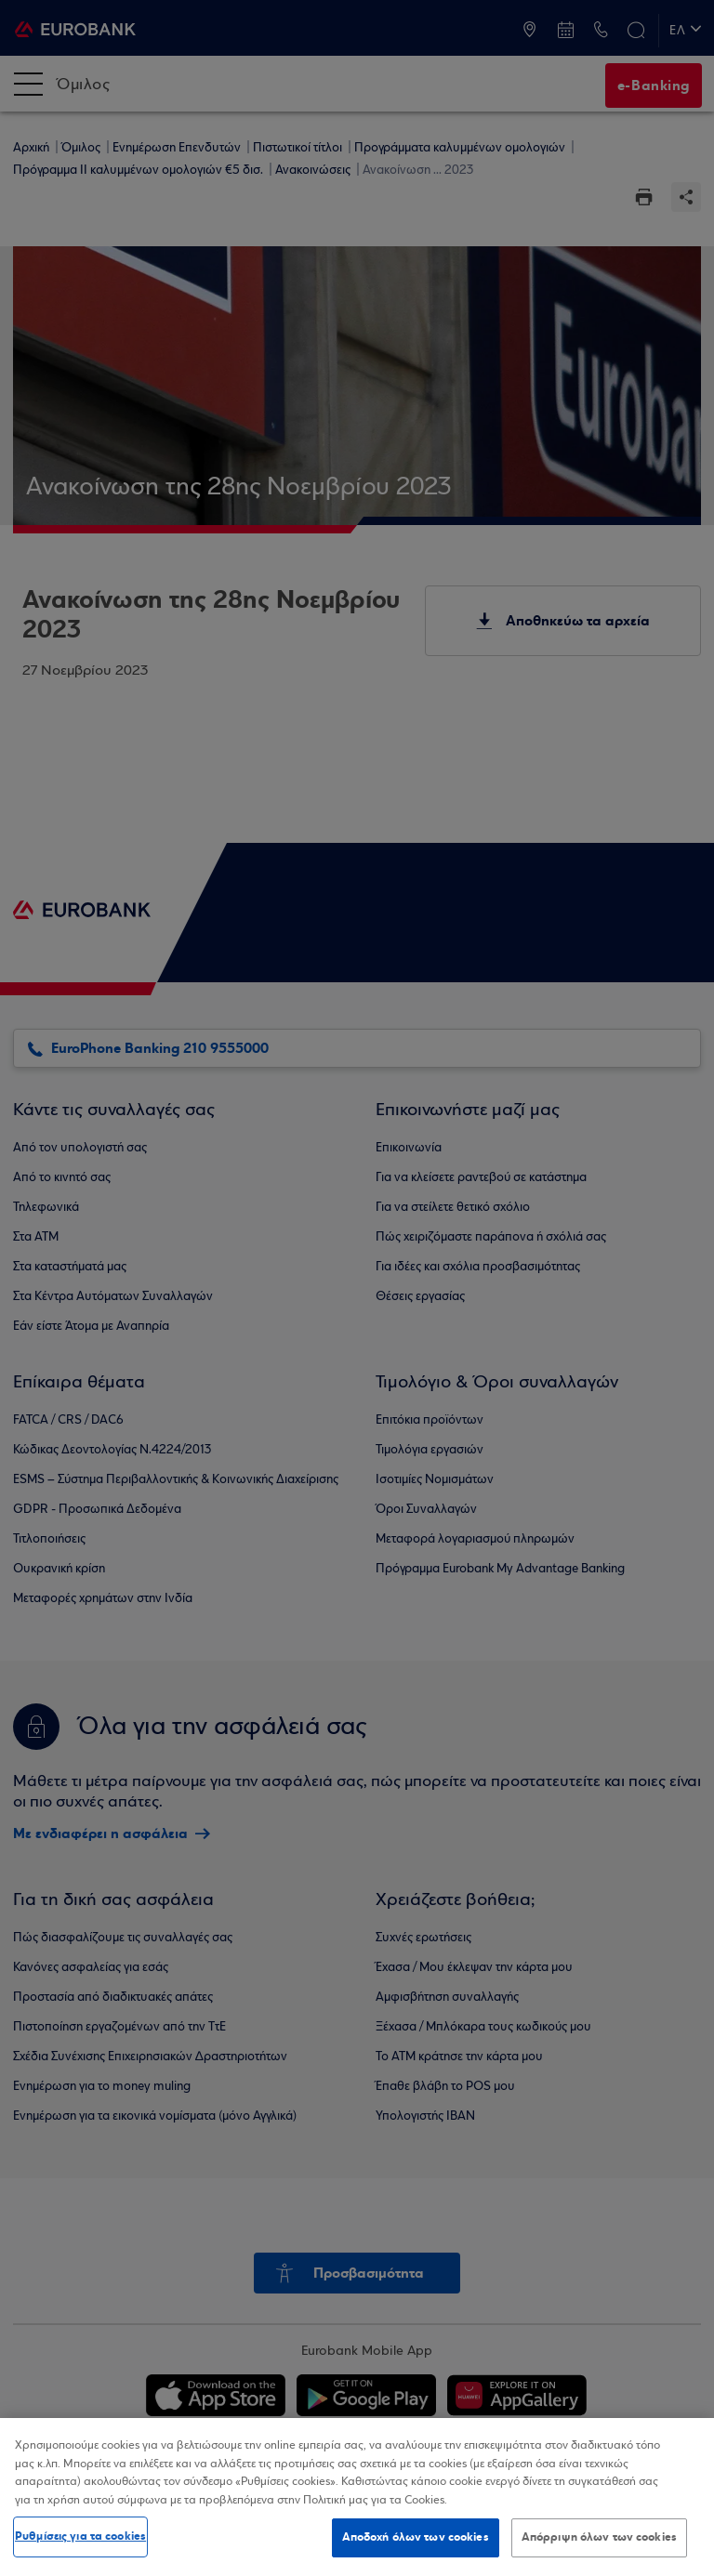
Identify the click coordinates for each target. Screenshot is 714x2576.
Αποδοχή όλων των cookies (415, 2537)
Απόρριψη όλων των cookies (599, 2537)
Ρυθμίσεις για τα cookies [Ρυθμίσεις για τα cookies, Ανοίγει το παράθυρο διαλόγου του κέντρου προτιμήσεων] (80, 2536)
